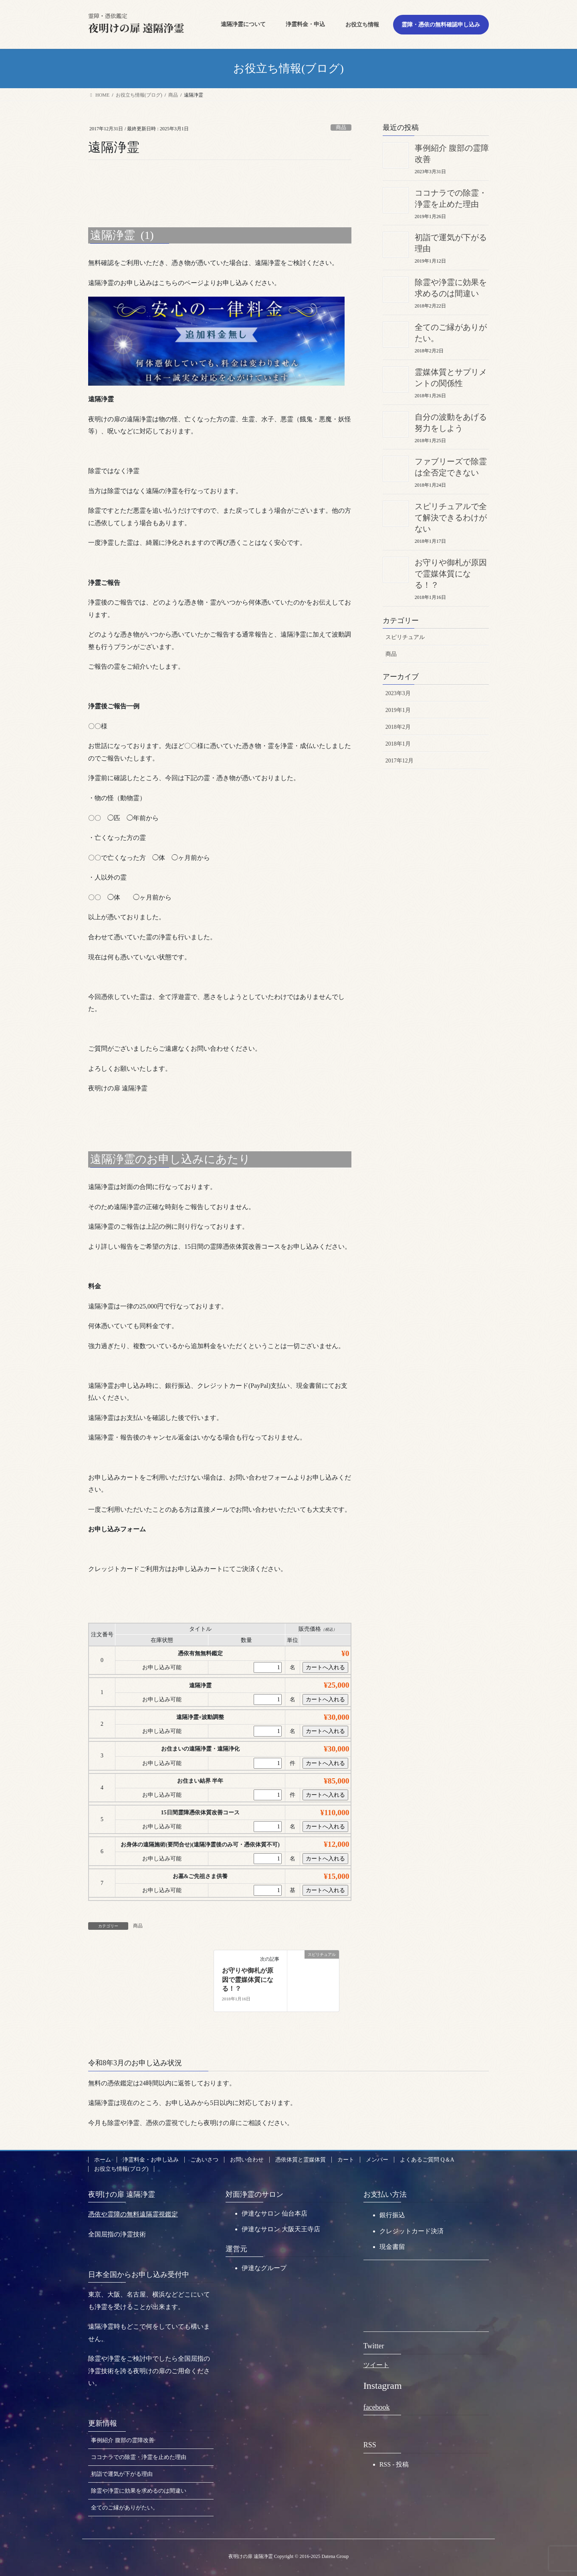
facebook (376, 2407)
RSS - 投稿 (394, 2464)
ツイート (376, 2365)
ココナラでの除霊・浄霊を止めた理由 (138, 2457)
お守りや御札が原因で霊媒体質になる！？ (247, 1979)
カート (345, 2160)
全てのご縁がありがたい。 (124, 2508)
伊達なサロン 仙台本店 (274, 2213)
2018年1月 (398, 744)
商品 (341, 127)
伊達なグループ (264, 2268)
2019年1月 (398, 710)
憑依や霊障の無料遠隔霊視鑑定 (133, 2214)
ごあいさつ (204, 2160)
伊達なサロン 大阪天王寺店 (281, 2229)
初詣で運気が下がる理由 (122, 2474)
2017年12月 (399, 761)
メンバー (377, 2160)
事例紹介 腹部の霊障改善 (122, 2440)
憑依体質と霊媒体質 (300, 2160)
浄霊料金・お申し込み (151, 2160)
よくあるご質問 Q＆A (427, 2160)
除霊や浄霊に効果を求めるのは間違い (138, 2491)
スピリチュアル (405, 637)
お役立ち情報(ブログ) (121, 2169)
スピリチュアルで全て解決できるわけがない (451, 517)
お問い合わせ (247, 2160)
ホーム (102, 2160)
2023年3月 (398, 693)
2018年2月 (398, 727)
